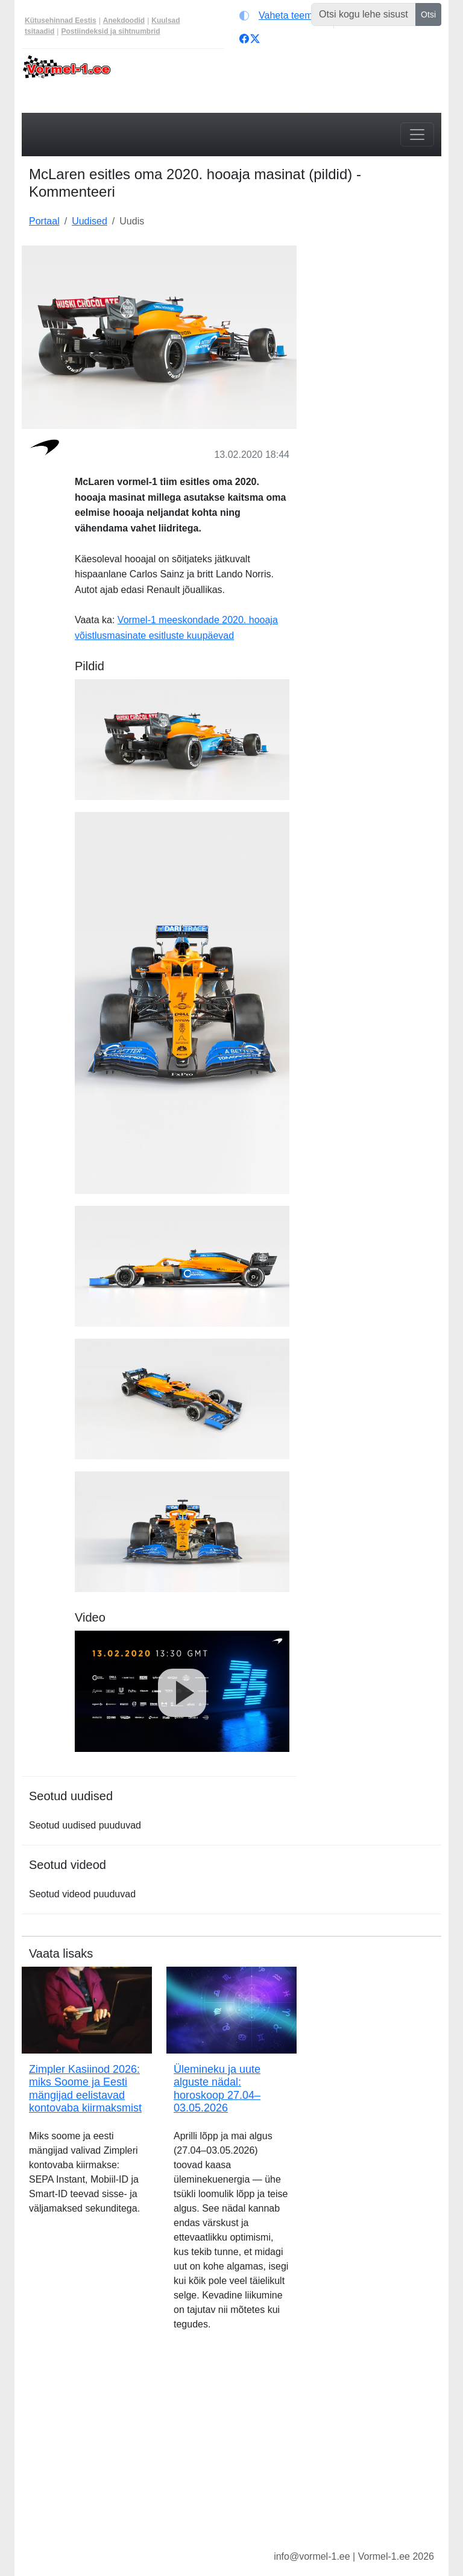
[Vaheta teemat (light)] (284, 15)
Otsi (428, 14)
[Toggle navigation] (417, 134)
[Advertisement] (376, 306)
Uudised (89, 221)
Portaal (44, 221)
